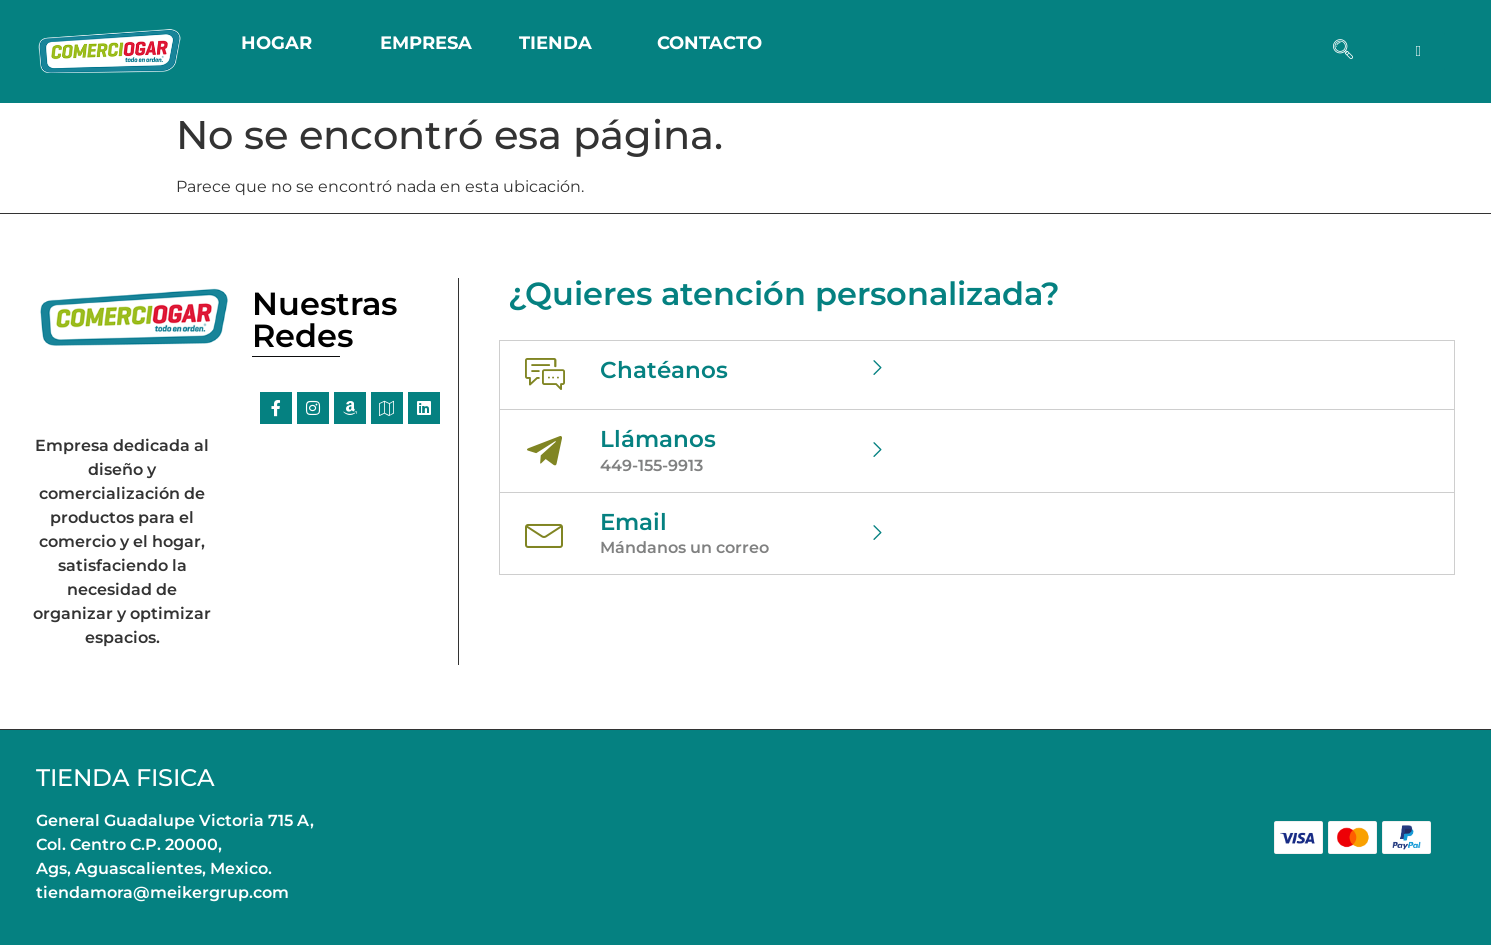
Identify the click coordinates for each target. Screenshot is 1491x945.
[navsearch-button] (1343, 51)
